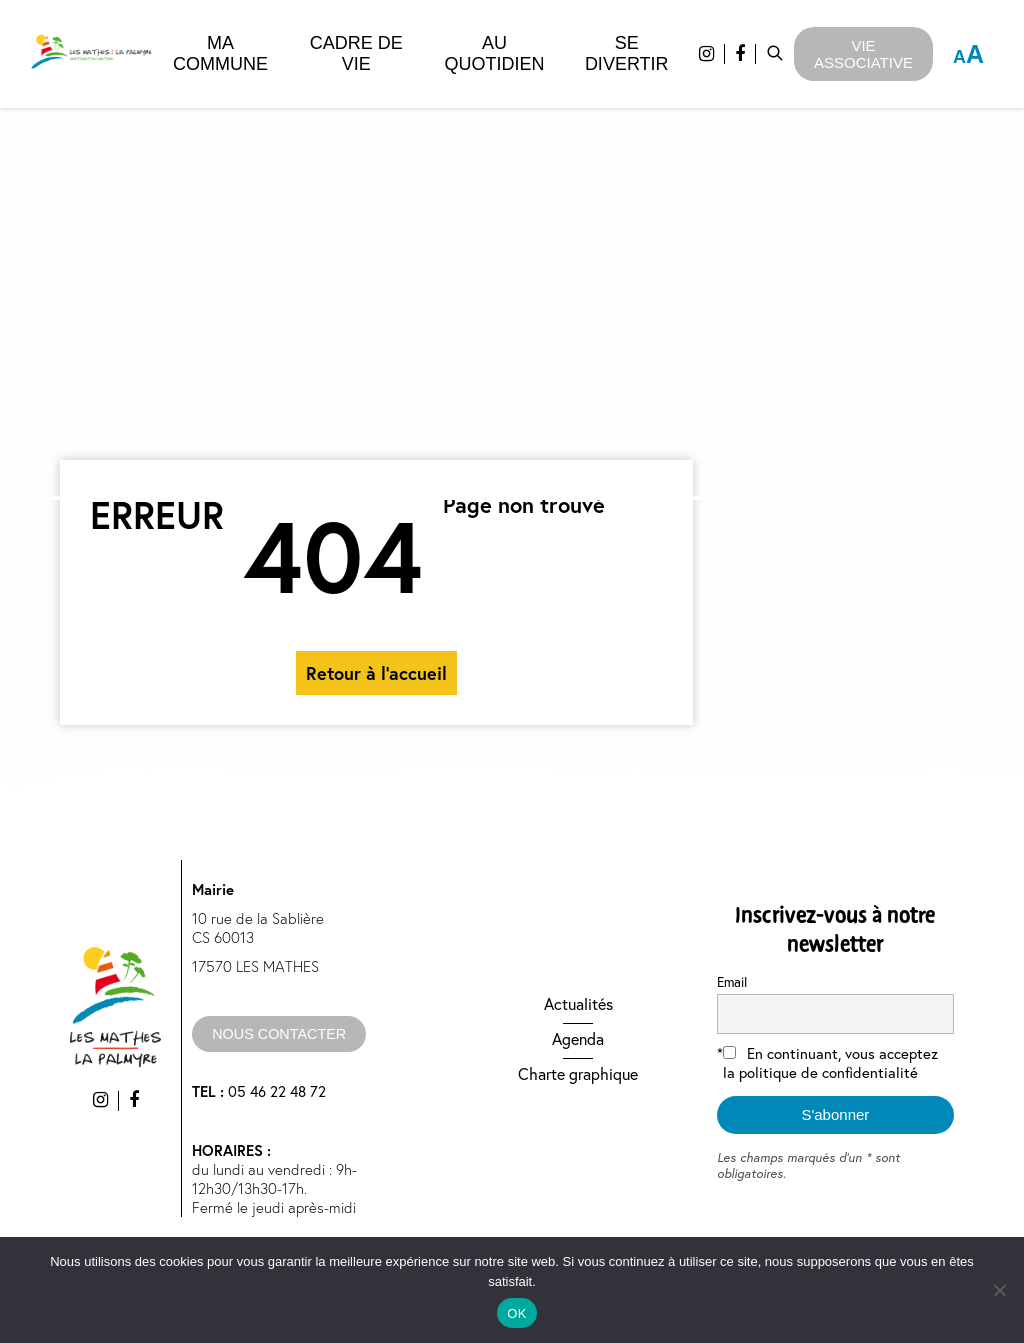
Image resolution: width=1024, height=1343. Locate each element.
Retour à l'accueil (376, 673)
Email (732, 982)
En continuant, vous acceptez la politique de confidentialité (831, 1063)
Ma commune (220, 53)
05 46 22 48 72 (259, 1091)
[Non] (999, 1290)
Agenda (578, 1039)
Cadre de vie (356, 53)
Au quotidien (494, 53)
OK (516, 1313)
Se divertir (627, 53)
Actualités (578, 1004)
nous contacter (279, 1034)
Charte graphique (578, 1074)
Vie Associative (863, 54)
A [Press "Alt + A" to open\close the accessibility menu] (968, 54)
